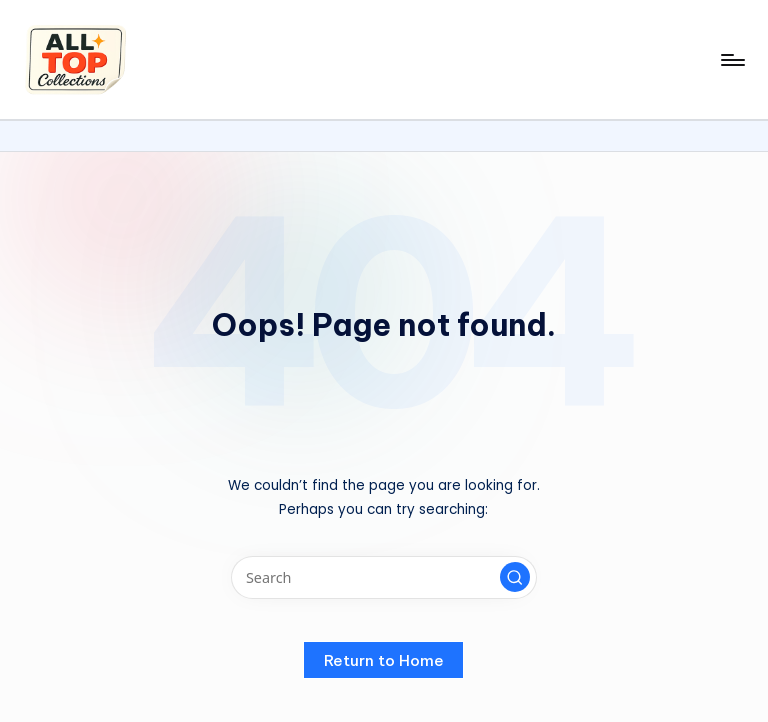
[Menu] (731, 60)
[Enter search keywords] (383, 577)
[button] (515, 577)
